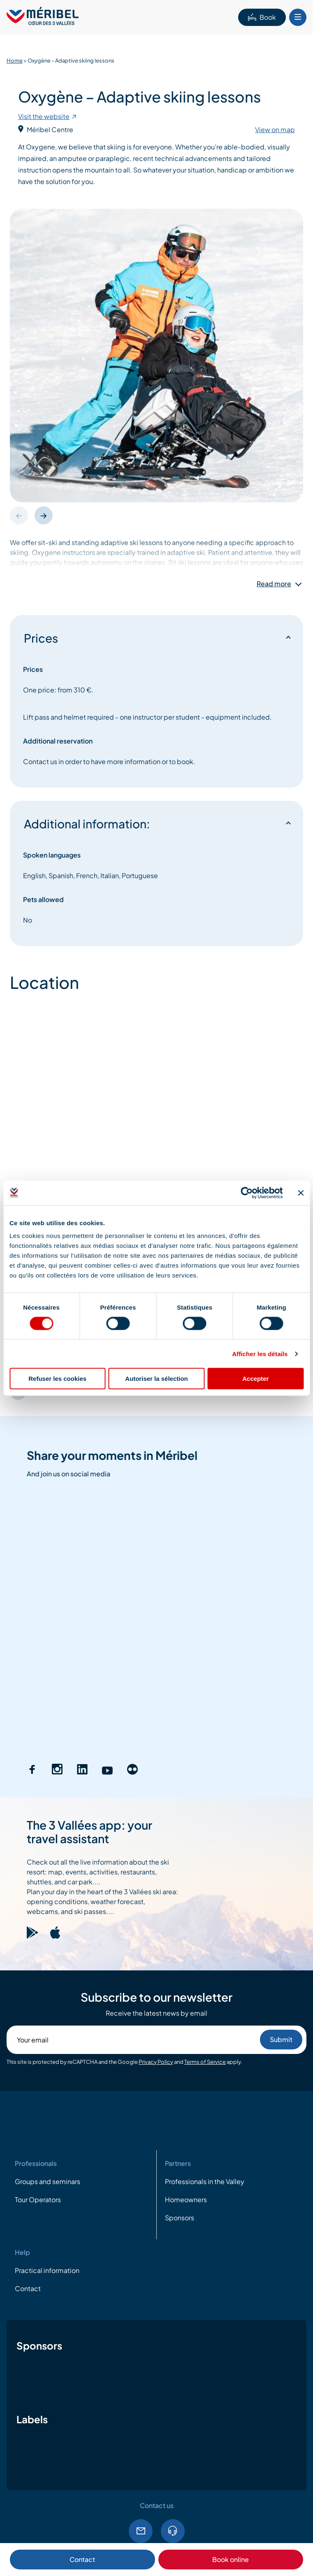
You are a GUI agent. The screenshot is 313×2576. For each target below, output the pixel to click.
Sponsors (179, 2217)
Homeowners (186, 2199)
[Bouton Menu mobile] (297, 17)
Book (262, 17)
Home (15, 60)
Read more (274, 584)
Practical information (47, 2270)
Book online (230, 2559)
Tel (173, 2531)
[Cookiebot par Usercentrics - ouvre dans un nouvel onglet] (247, 1193)
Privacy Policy (156, 2061)
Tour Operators (38, 2199)
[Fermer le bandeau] (301, 1193)
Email (141, 2531)
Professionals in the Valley (204, 2181)
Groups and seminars (47, 2181)
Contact (82, 2559)
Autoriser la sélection (156, 1378)
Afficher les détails (259, 1353)
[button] (44, 515)
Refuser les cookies (57, 1378)
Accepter (255, 1378)
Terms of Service (205, 2061)
